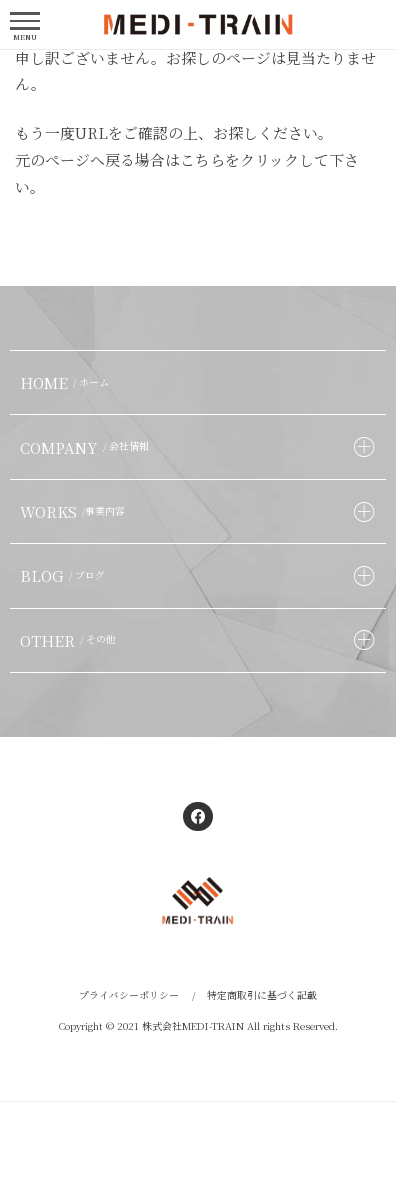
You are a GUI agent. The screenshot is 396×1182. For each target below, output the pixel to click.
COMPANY (87, 447)
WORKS (75, 511)
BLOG (65, 575)
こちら (202, 159)
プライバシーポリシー (129, 995)
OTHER (70, 640)
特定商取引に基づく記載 (262, 995)
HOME (67, 382)
